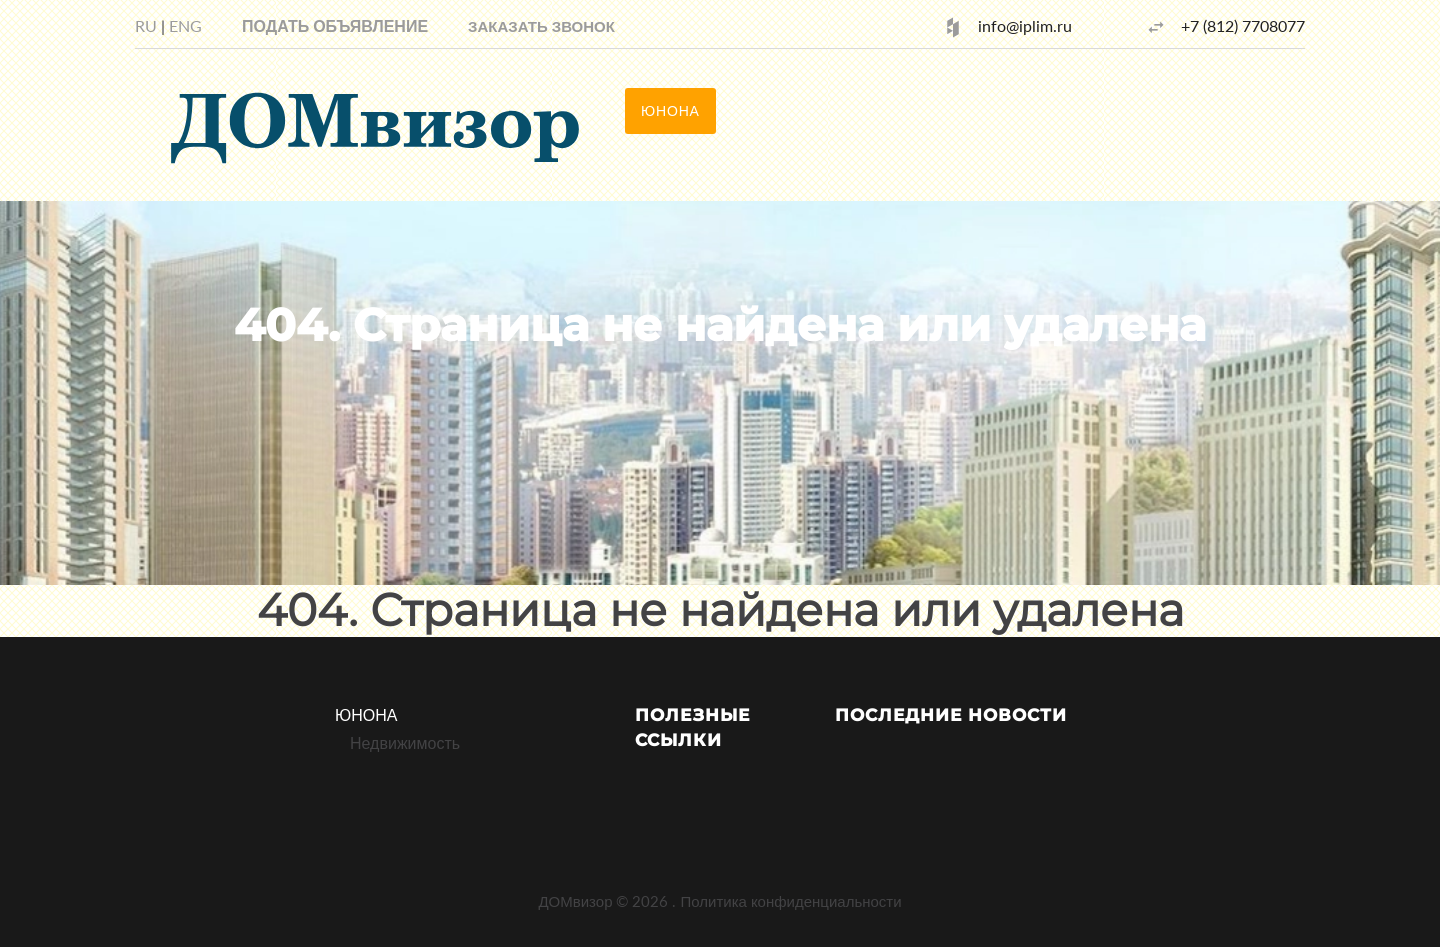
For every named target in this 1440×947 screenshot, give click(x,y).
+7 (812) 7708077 (1243, 25)
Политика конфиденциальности (790, 901)
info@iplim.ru (1025, 25)
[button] (541, 25)
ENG (185, 25)
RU (146, 25)
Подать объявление (335, 25)
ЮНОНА (366, 714)
